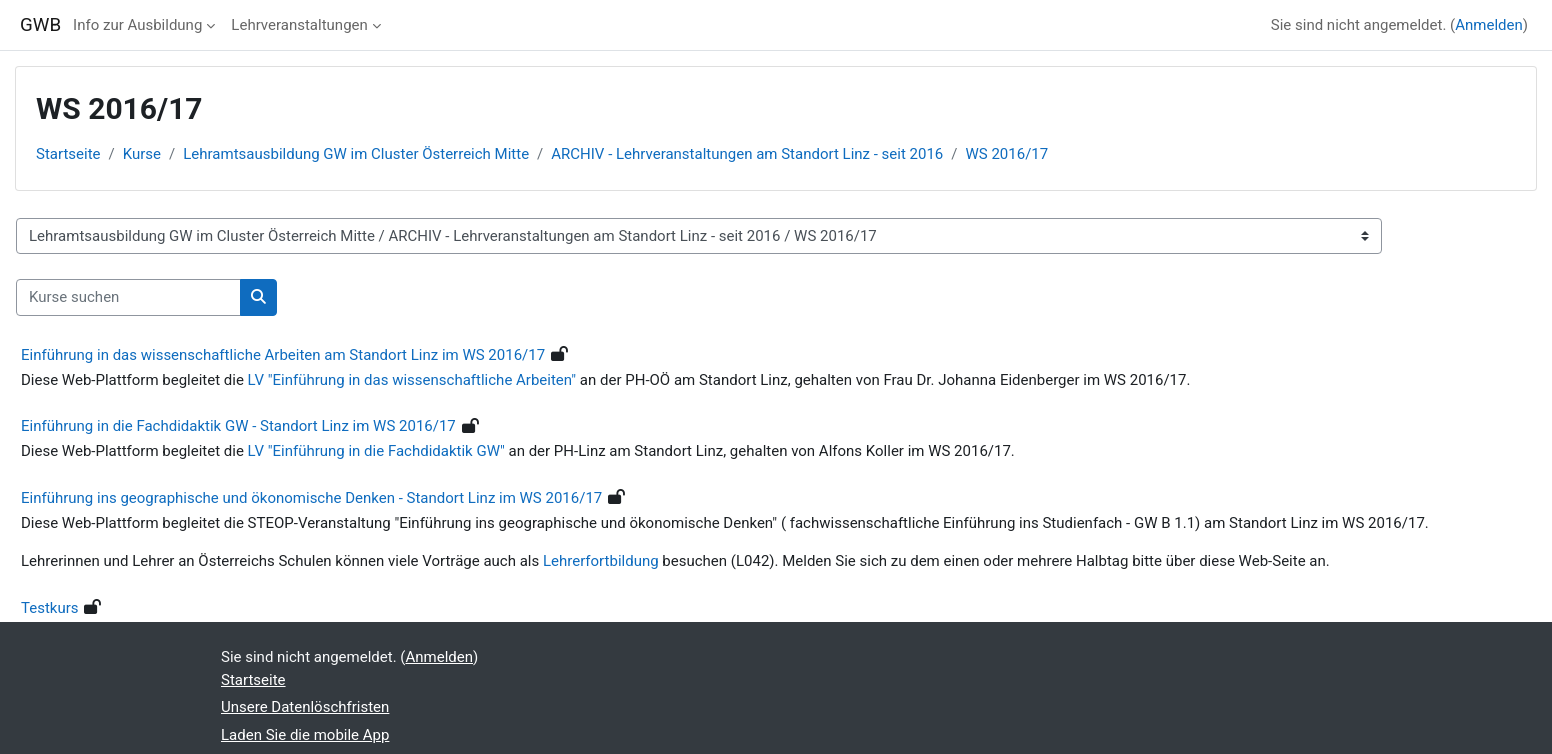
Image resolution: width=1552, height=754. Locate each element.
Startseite (68, 154)
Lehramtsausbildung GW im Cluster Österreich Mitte (356, 154)
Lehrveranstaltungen (299, 25)
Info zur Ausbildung (137, 25)
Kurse (142, 154)
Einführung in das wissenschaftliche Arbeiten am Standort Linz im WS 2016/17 (283, 355)
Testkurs (50, 608)
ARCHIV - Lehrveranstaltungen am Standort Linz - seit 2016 (747, 154)
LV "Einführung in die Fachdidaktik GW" (376, 451)
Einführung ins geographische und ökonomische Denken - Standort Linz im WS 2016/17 (311, 498)
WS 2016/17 (1007, 154)
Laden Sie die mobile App (305, 735)
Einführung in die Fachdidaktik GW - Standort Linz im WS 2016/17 (238, 426)
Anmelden (1489, 25)
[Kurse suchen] (128, 297)
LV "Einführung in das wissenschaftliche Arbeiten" (412, 380)
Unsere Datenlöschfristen (305, 707)
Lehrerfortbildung (602, 561)
